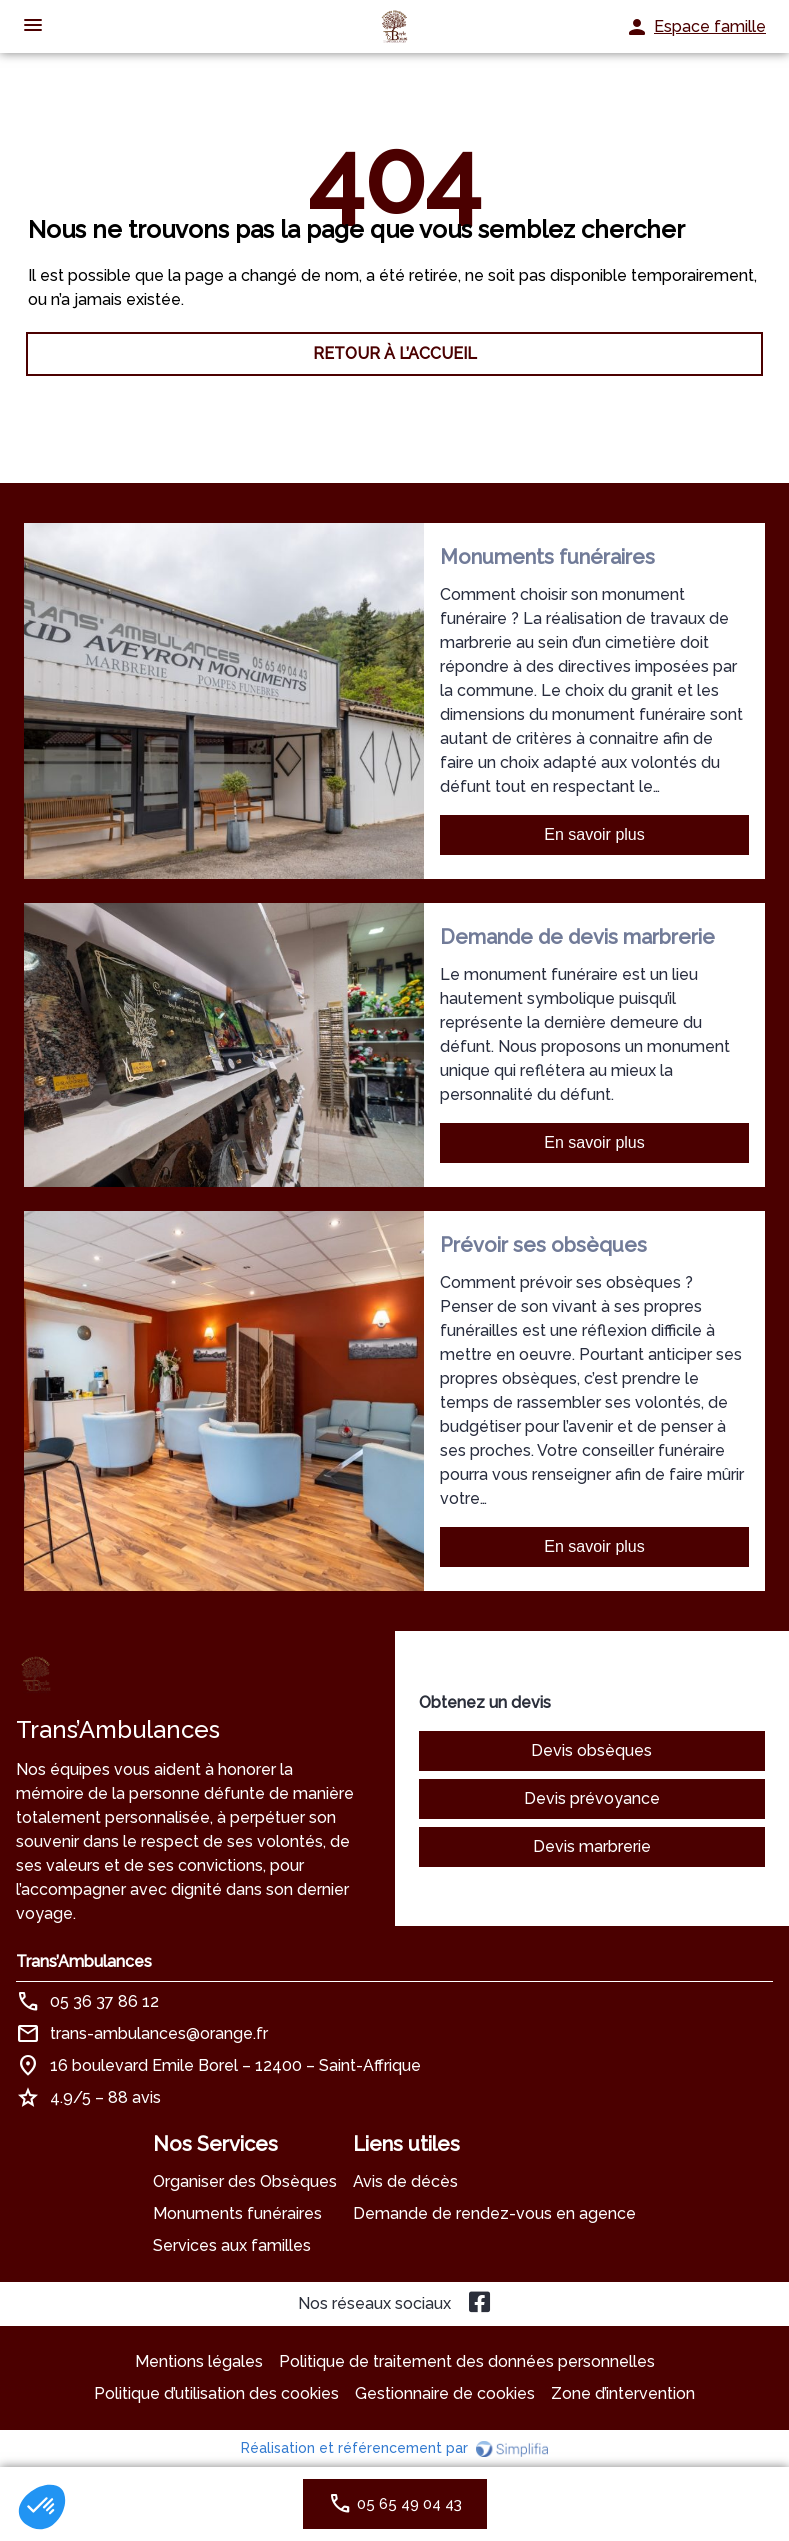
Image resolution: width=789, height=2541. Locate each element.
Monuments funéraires (237, 2213)
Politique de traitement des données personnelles (467, 2361)
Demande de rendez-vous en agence (494, 2213)
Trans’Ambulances (84, 1961)
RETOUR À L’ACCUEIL (395, 353)
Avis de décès (405, 2181)
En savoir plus (594, 834)
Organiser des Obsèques (245, 2181)
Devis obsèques (591, 1750)
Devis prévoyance (592, 1798)
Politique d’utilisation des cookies (216, 2393)
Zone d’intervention (623, 2393)
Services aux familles (232, 2245)
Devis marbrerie (592, 1846)
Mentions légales (199, 2361)
